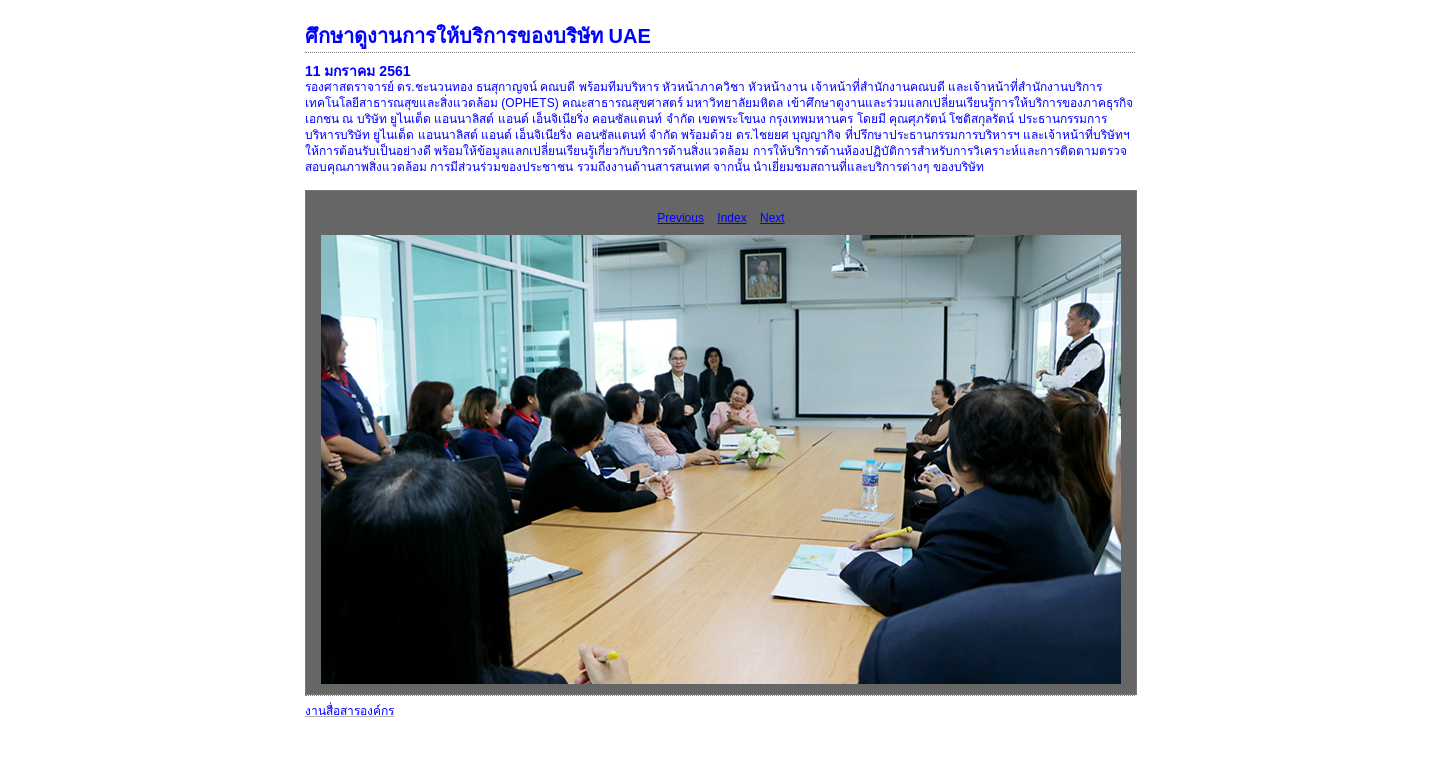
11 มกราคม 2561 (358, 71)
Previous (680, 218)
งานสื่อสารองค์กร (349, 711)
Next (772, 218)
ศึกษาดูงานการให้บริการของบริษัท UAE (478, 36)
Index (731, 218)
